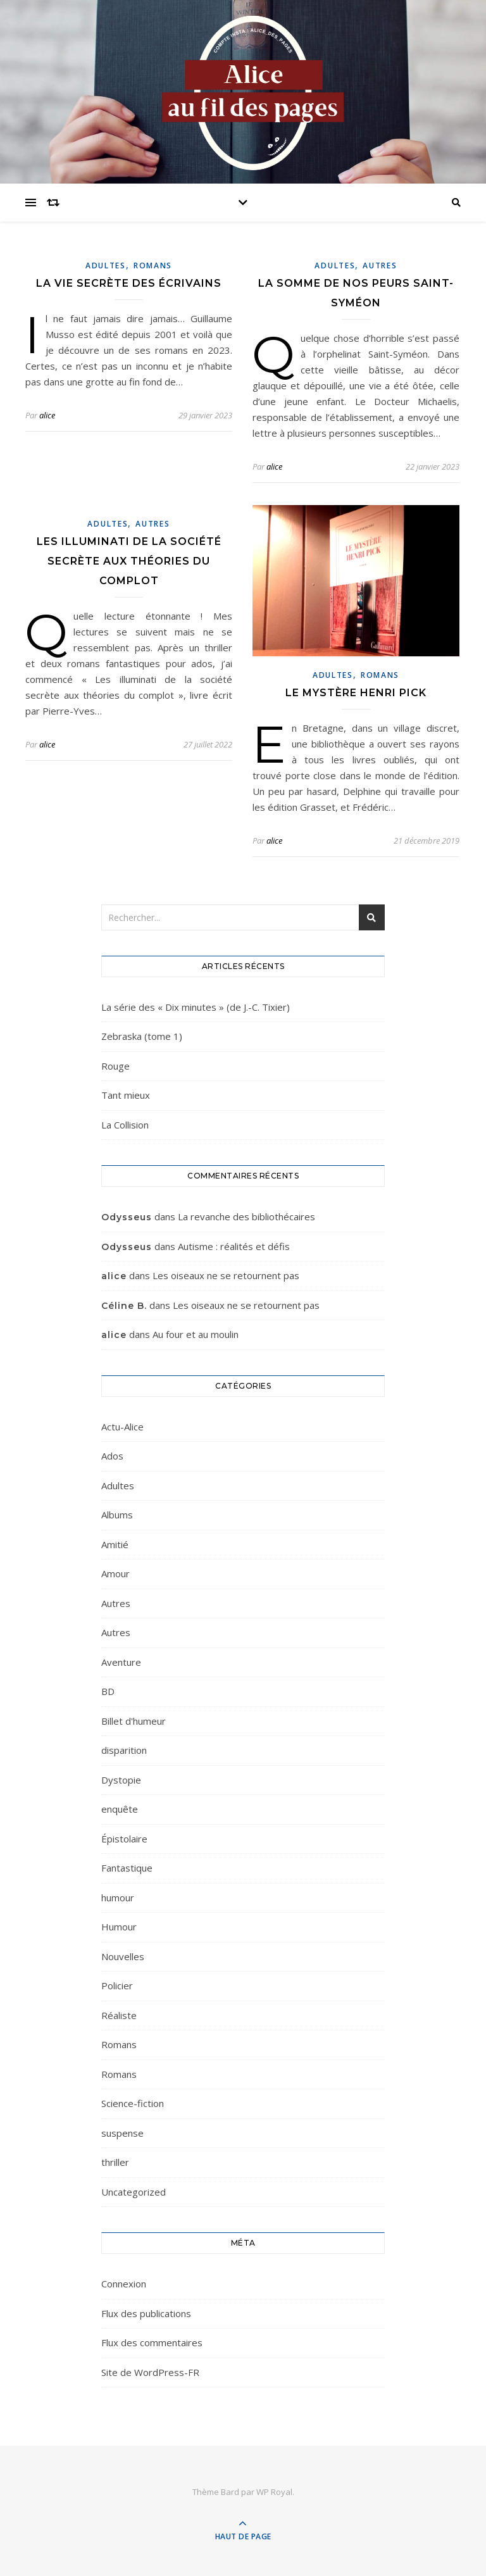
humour (117, 1897)
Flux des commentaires (151, 2342)
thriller (115, 2162)
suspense (122, 2133)
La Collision (125, 1124)
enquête (119, 1809)
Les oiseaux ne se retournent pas (226, 1275)
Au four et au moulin (196, 1334)
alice (47, 415)
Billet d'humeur (133, 1721)
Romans (153, 265)
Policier (117, 1985)
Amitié (114, 1544)
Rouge (115, 1066)
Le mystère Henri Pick (356, 693)
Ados (112, 1455)
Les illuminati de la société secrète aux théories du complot (129, 561)
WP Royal (274, 2492)
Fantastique (127, 1867)
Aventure (121, 1662)
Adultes (105, 265)
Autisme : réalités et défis (234, 1246)
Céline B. (124, 1305)
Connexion (123, 2283)
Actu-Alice (122, 1426)
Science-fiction (132, 2103)
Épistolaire (124, 1838)
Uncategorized (133, 2191)
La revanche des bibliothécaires (246, 1216)
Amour (115, 1573)
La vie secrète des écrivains (128, 283)
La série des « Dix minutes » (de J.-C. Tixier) (195, 1007)
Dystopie (121, 1779)
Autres (380, 265)
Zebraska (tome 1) (141, 1036)
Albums (117, 1514)
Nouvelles (122, 1956)
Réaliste (119, 2015)
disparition (124, 1750)
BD (108, 1691)
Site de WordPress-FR (150, 2372)
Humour (119, 1926)
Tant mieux (125, 1095)
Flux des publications (146, 2313)
